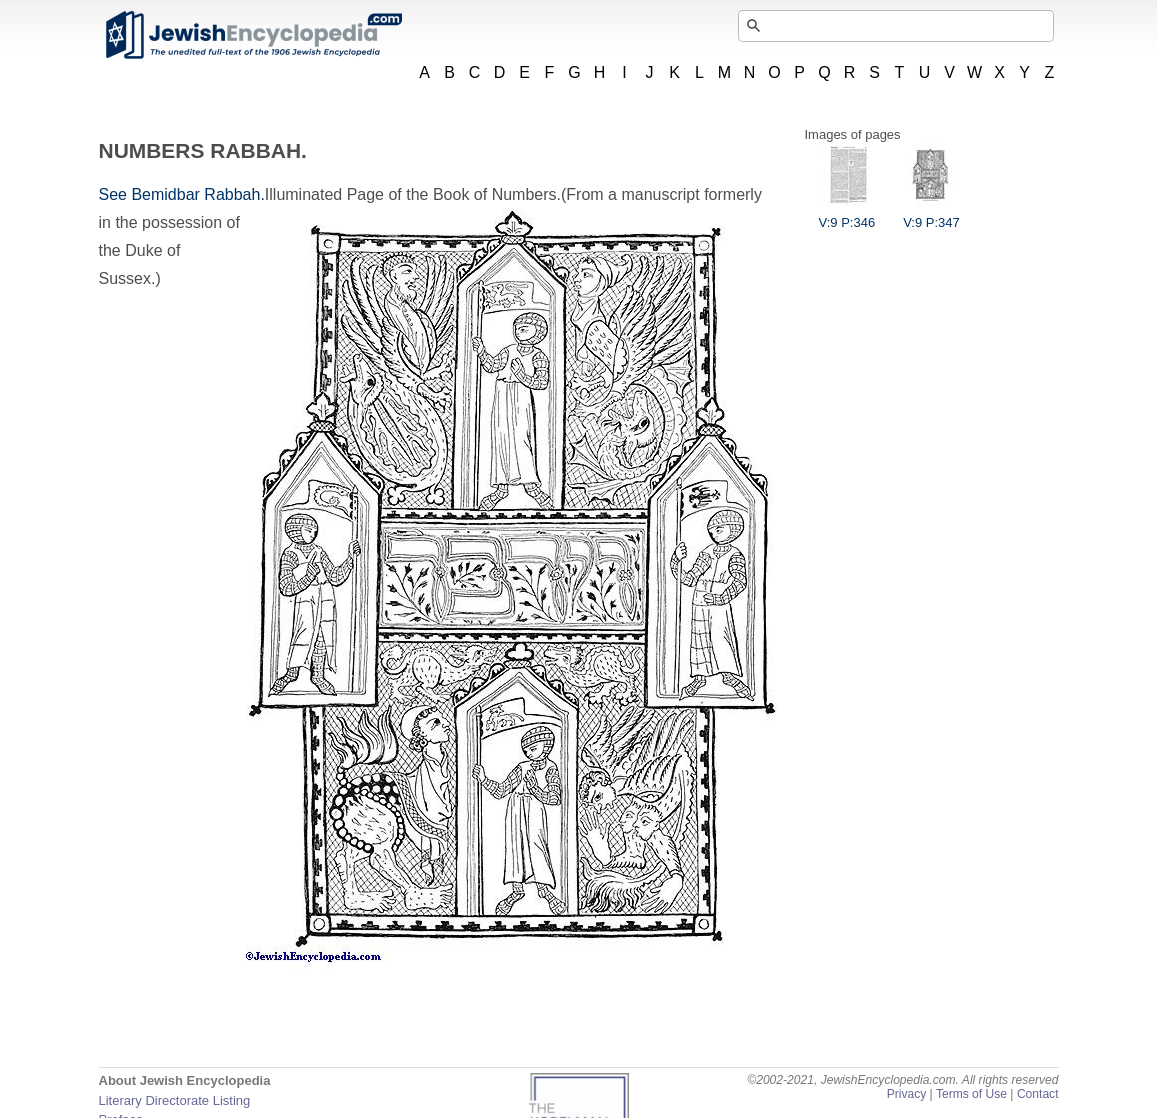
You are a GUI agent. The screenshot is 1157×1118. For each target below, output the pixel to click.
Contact (1038, 1094)
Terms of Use (971, 1094)
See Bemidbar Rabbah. (182, 194)
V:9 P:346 (847, 215)
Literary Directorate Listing (175, 1100)
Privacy (907, 1094)
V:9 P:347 (931, 215)
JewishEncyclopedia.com (253, 35)
